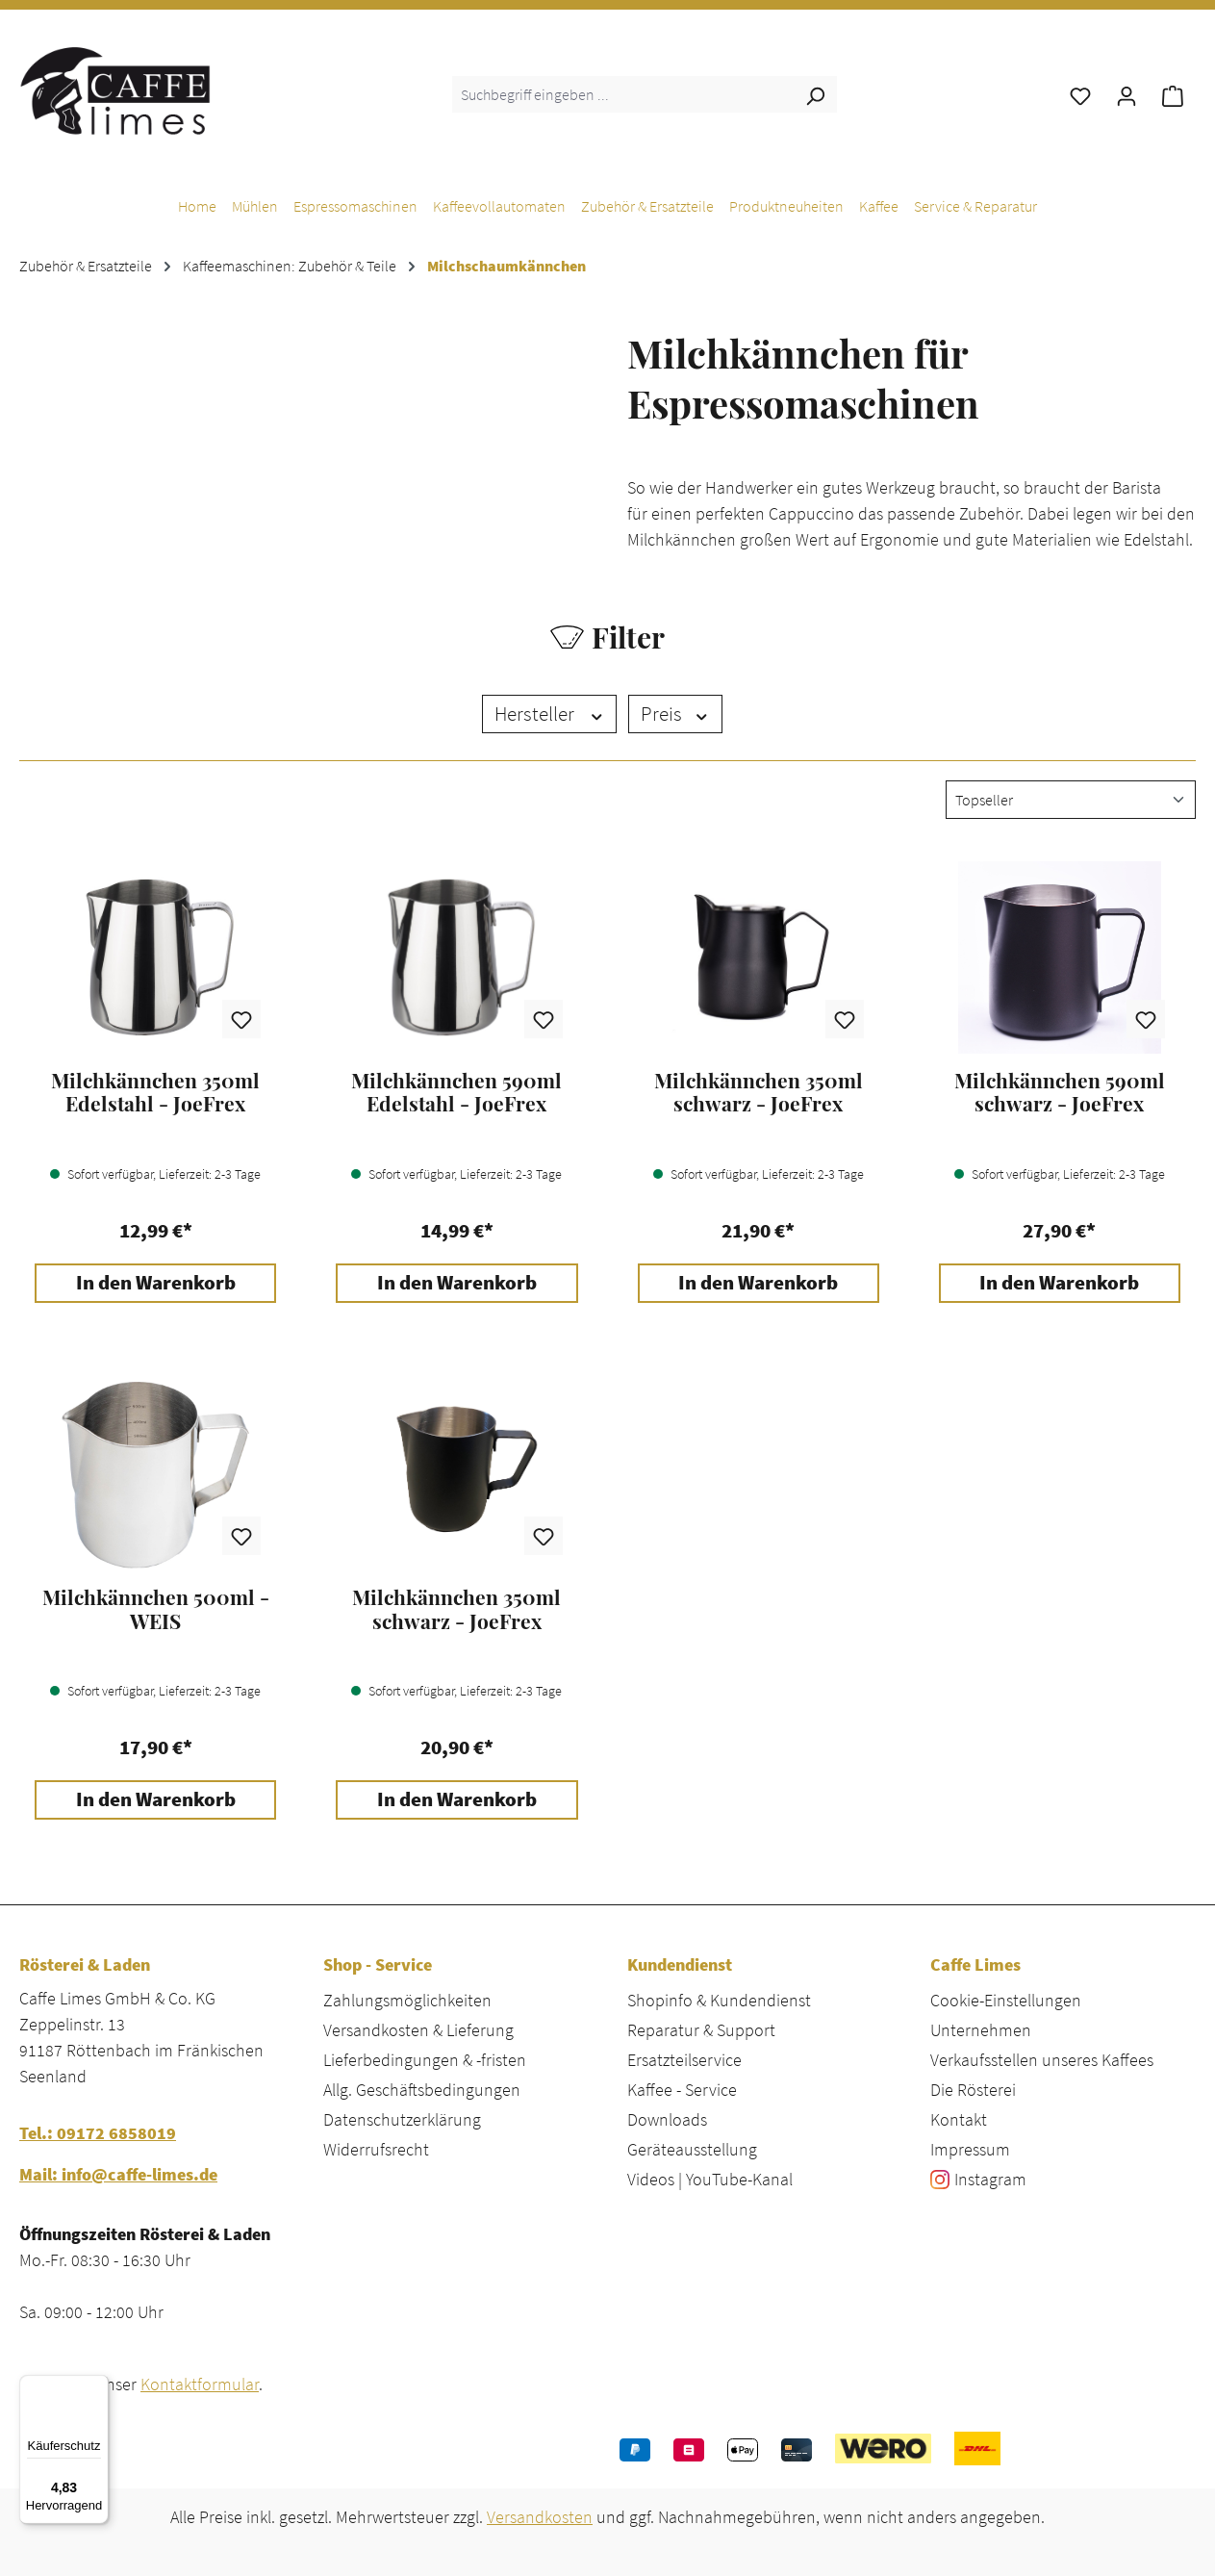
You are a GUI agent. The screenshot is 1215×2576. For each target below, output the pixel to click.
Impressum (970, 2149)
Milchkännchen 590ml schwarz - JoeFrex (1059, 1092)
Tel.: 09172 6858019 (97, 2133)
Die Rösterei (973, 2090)
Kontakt (958, 2119)
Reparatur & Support (701, 2030)
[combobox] (623, 94)
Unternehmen (980, 2030)
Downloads (667, 2119)
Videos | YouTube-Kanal (710, 2179)
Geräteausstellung (692, 2149)
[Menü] (97, 2386)
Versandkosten (540, 2517)
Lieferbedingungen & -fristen (424, 2060)
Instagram (990, 2179)
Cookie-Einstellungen (1005, 2000)
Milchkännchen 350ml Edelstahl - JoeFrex (155, 1092)
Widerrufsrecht (376, 2149)
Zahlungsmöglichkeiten (407, 2000)
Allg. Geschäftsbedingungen (421, 2090)
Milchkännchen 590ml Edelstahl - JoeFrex (456, 1092)
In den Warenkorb (156, 1282)
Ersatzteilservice (684, 2060)
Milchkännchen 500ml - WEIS (155, 1609)
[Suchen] (815, 94)
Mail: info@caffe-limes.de (118, 2174)
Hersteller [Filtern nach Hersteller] (549, 714)
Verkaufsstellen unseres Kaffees (1041, 2060)
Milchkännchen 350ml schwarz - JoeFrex (758, 1092)
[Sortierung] (1071, 799)
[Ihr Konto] (1126, 94)
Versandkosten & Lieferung (418, 2030)
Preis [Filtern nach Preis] (675, 714)
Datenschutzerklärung (402, 2119)
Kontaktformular (199, 2384)
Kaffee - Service (682, 2090)
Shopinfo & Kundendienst (719, 2000)
